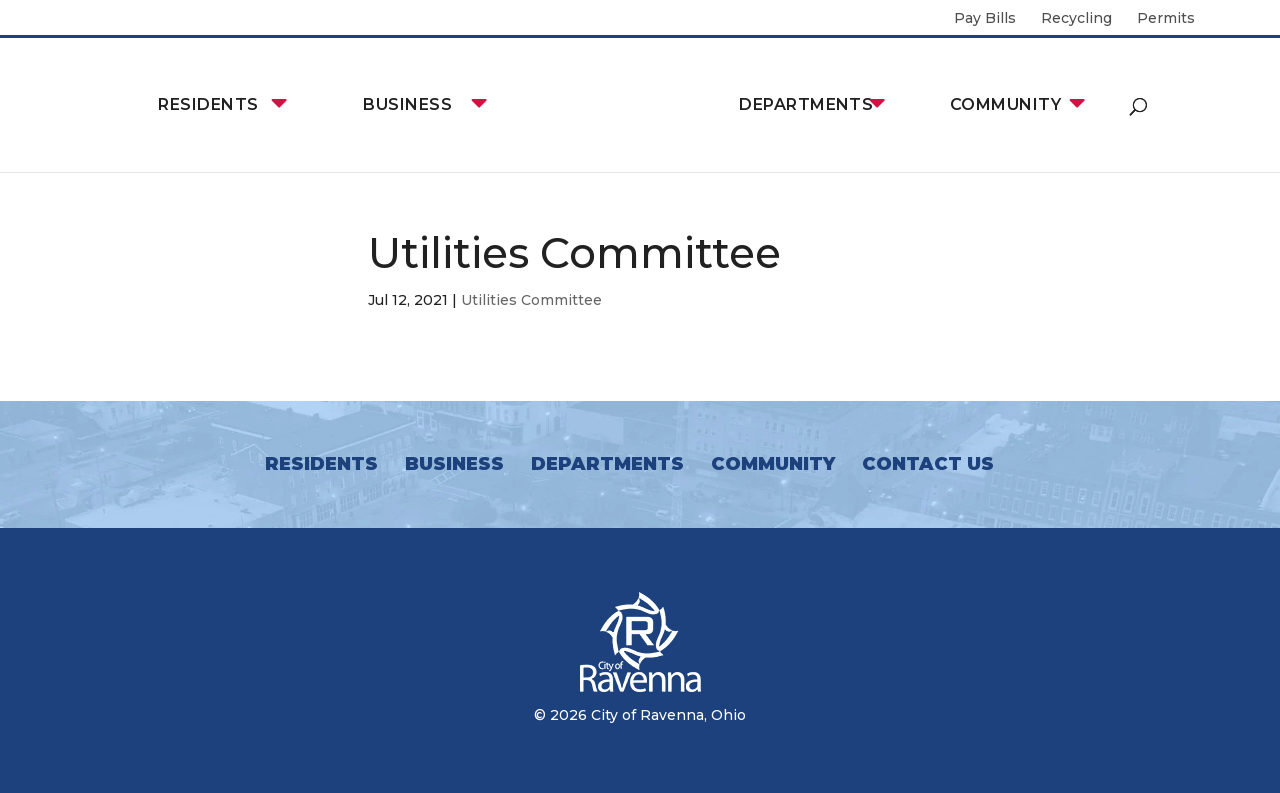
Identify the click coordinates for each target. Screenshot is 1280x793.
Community (1005, 104)
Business (407, 104)
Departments (806, 104)
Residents (208, 104)
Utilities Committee (531, 300)
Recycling (1076, 19)
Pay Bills (985, 19)
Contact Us (928, 464)
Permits (1166, 19)
